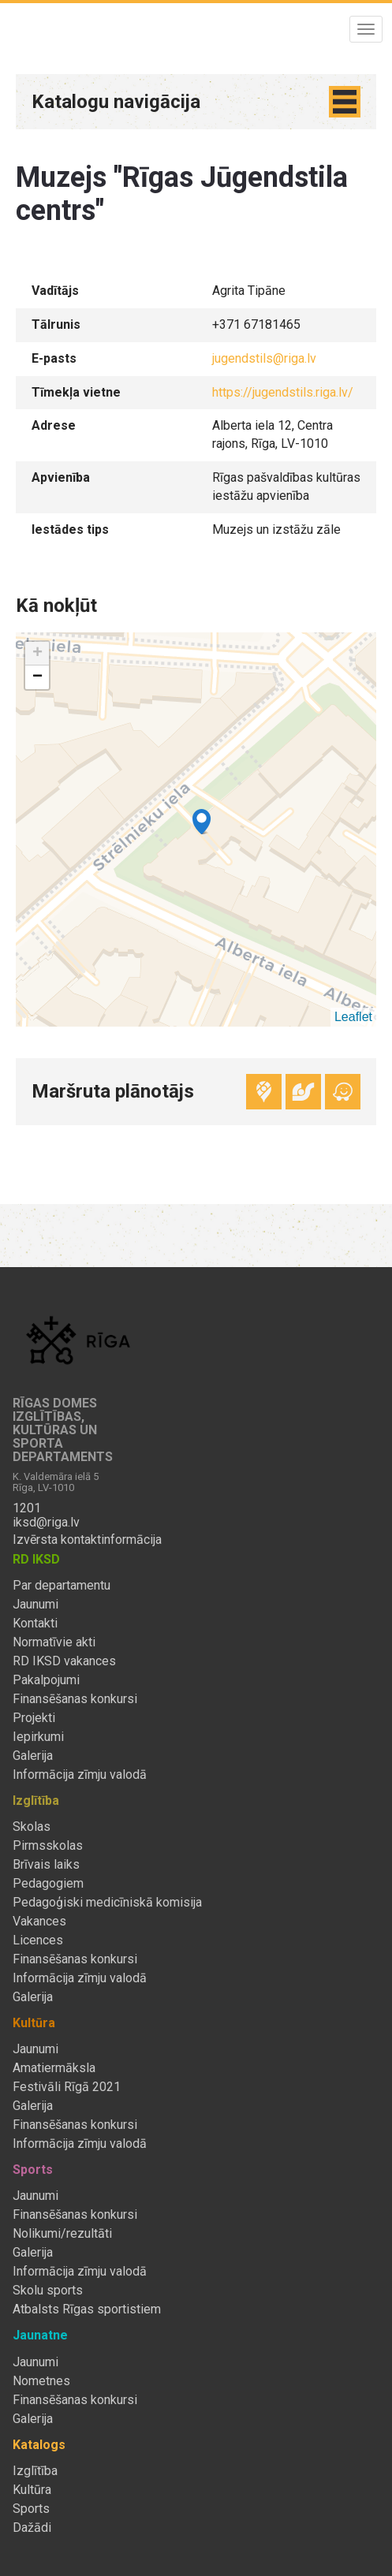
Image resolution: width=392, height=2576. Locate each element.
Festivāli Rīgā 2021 (67, 2087)
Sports (31, 2508)
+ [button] (37, 653)
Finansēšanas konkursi (75, 1699)
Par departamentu (61, 1585)
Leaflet (353, 1016)
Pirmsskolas (48, 1845)
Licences (38, 1940)
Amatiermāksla (54, 2068)
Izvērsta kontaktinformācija (87, 1539)
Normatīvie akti (54, 1642)
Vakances (39, 1921)
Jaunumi (35, 1604)
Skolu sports (48, 2290)
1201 (27, 1508)
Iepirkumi (38, 1737)
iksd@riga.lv (46, 1522)
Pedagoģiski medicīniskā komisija (107, 1902)
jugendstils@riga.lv (264, 358)
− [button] (37, 677)
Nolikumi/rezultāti (62, 2233)
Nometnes (41, 2381)
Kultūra (32, 2490)
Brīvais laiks (46, 1864)
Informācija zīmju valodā (80, 1774)
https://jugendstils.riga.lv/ (282, 392)
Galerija (33, 1755)
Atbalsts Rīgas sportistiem (87, 2309)
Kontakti (35, 1623)
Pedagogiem (48, 1883)
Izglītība (35, 2471)
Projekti (34, 1718)
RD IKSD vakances (64, 1661)
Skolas (31, 1826)
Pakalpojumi (46, 1680)
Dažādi (32, 2527)
